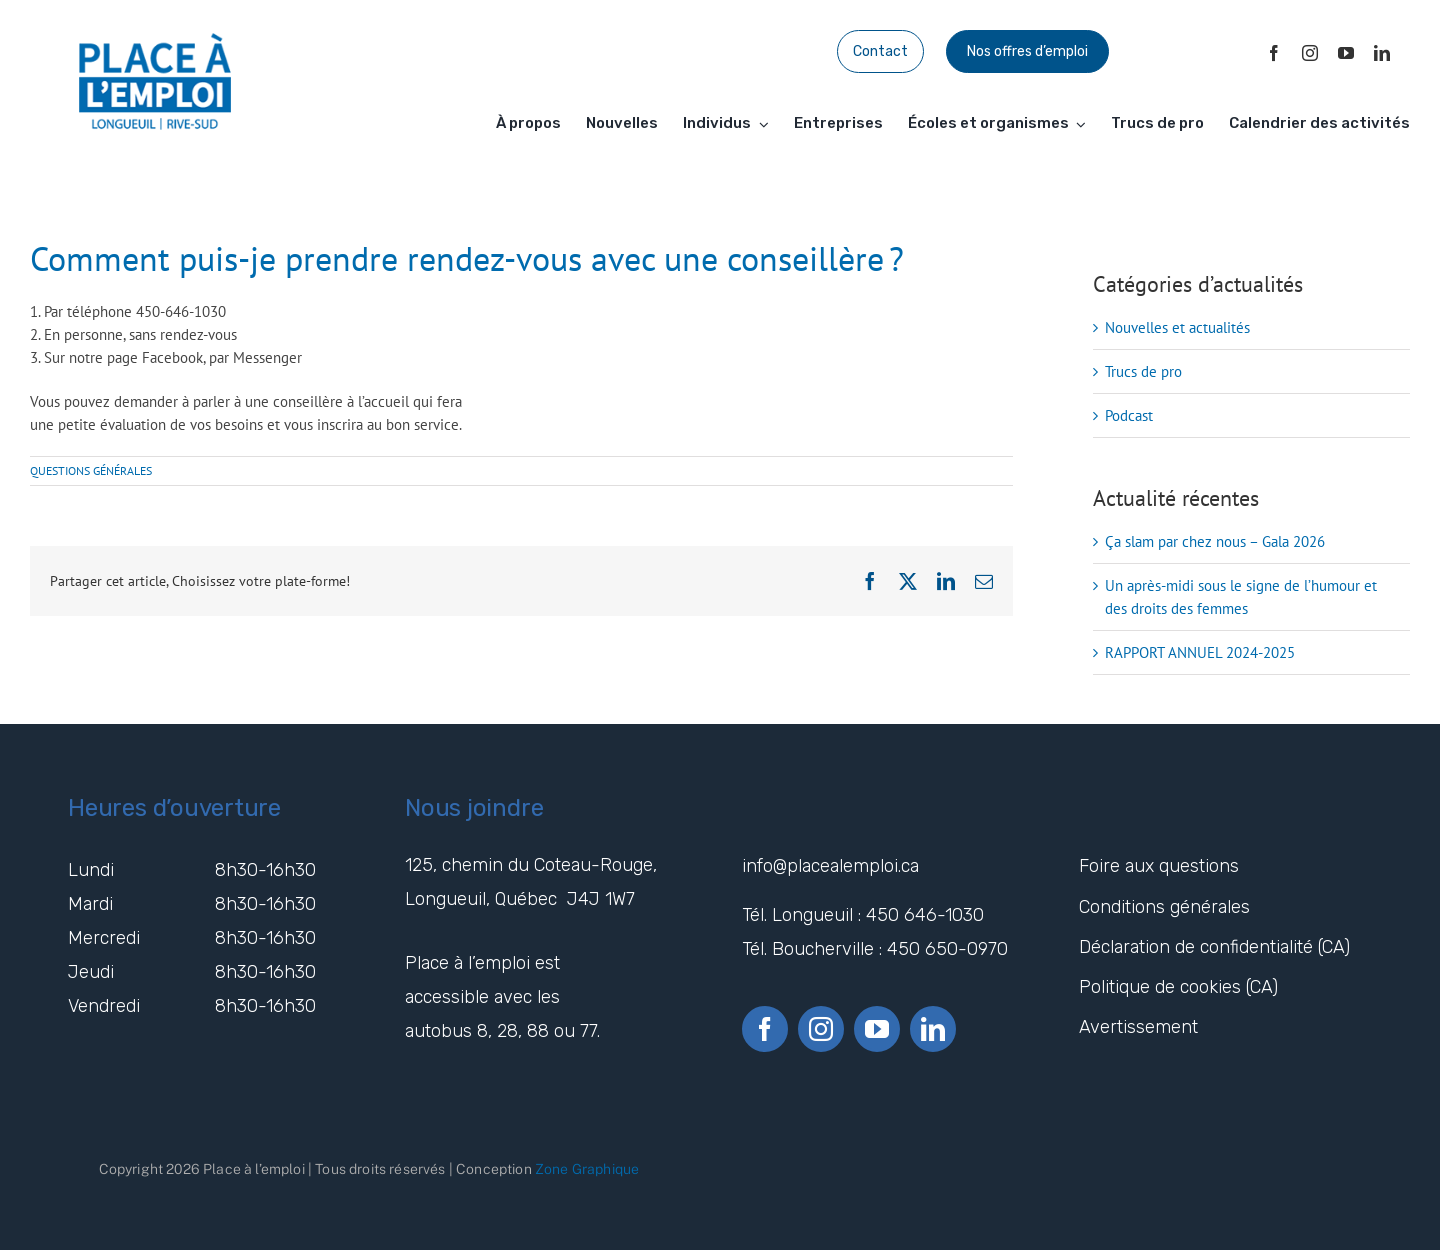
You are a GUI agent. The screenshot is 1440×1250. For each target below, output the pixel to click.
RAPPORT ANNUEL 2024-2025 (1200, 652)
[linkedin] (1382, 53)
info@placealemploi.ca (833, 866)
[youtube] (1346, 53)
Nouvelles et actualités (1177, 327)
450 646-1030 (925, 915)
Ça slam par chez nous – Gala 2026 (1215, 541)
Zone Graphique (587, 1169)
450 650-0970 (947, 949)
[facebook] (1274, 53)
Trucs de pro (1143, 371)
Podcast (1129, 415)
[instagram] (1310, 53)
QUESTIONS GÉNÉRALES (91, 470)
